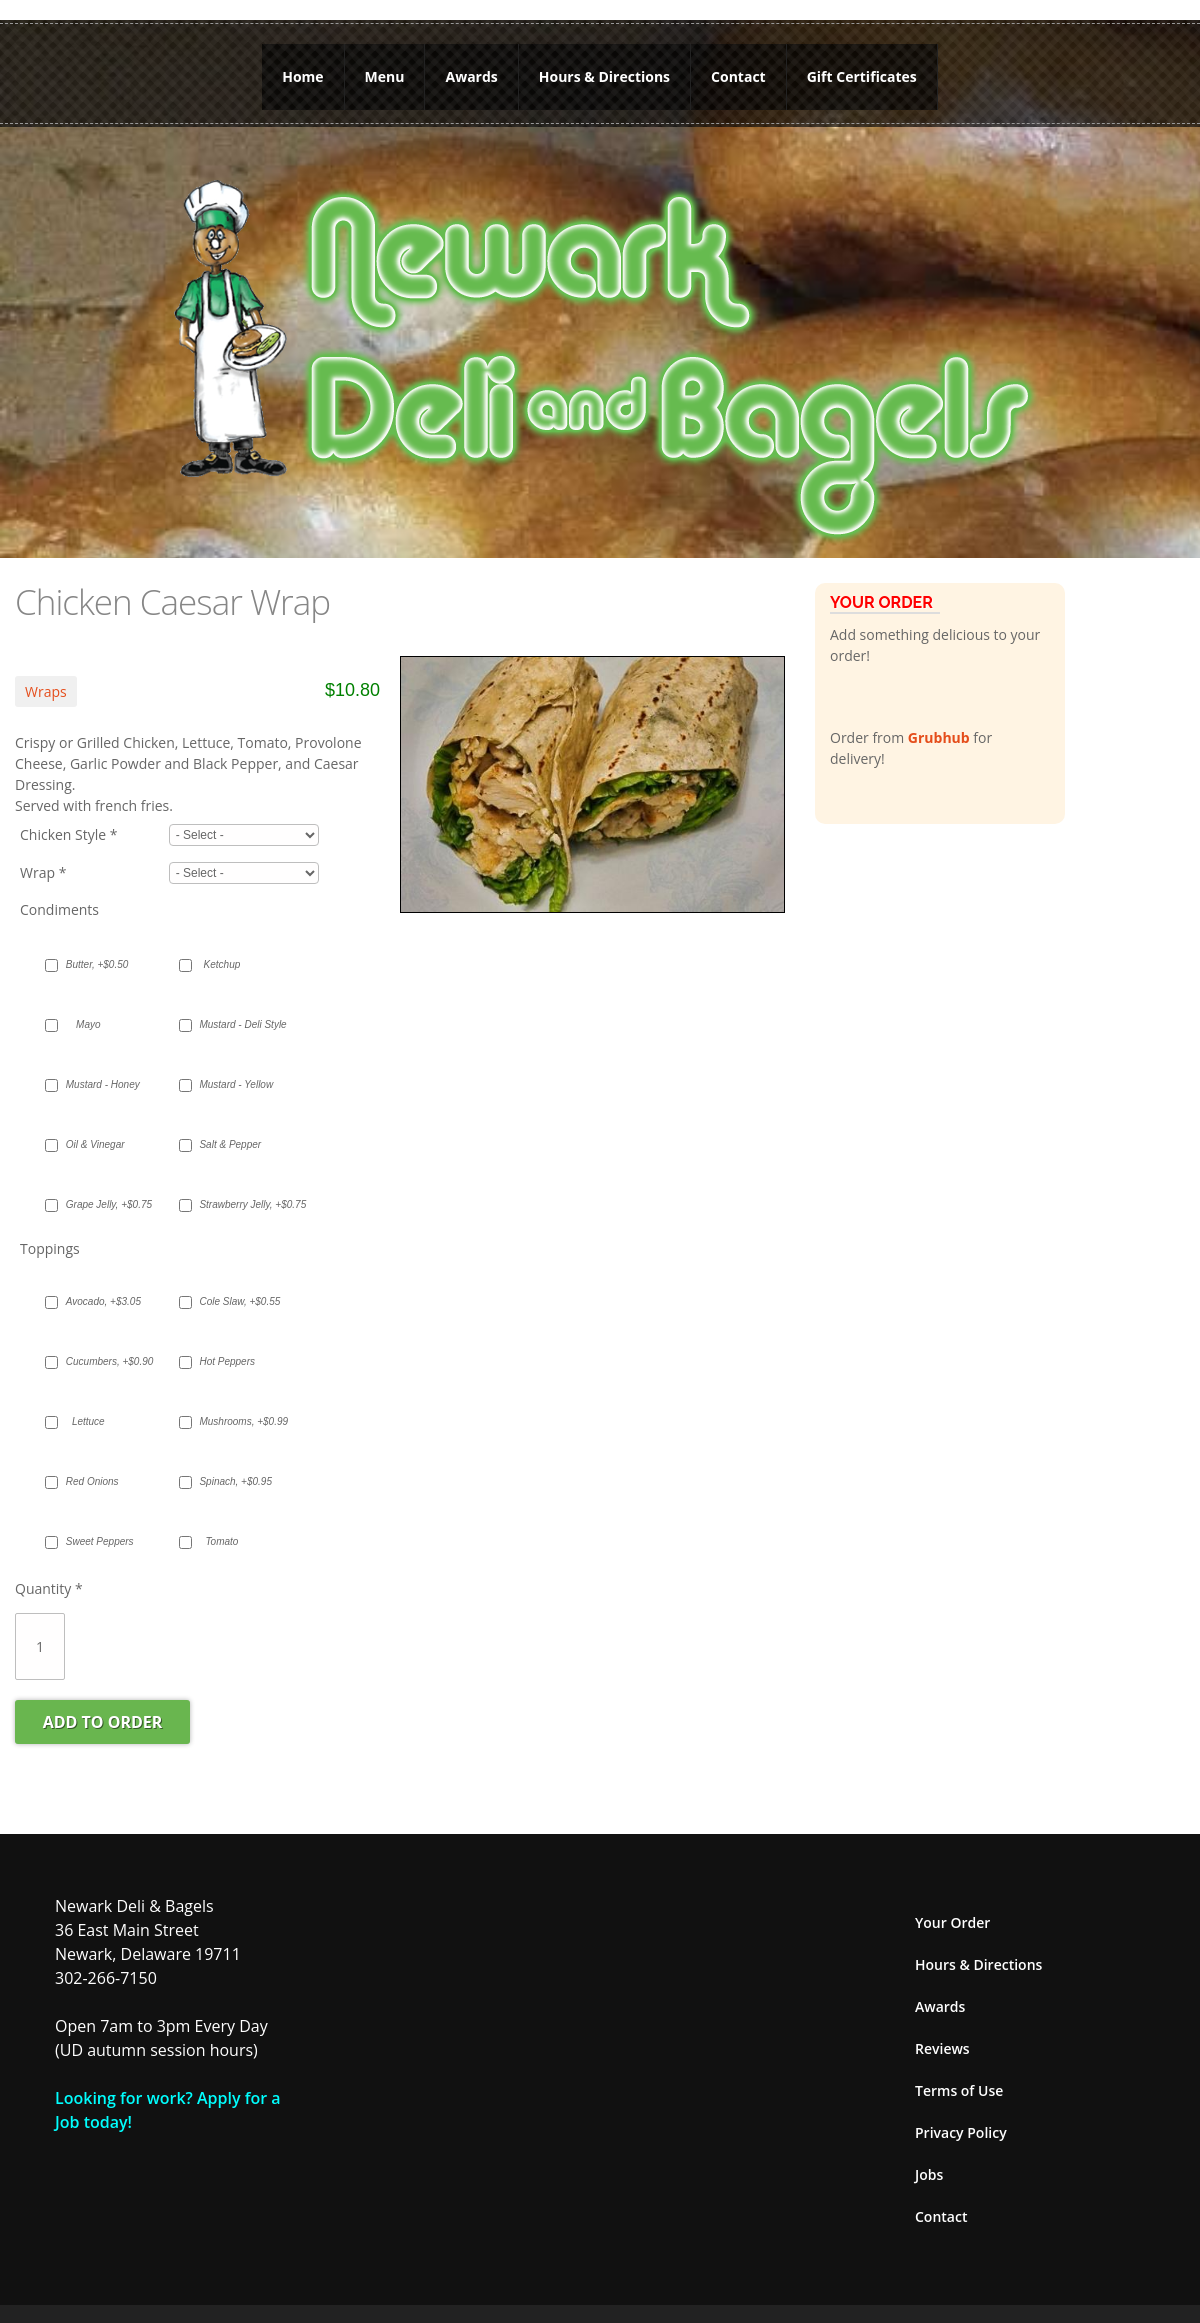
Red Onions (92, 1481)
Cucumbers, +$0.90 (98, 1361)
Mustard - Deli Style (231, 1024)
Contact (738, 76)
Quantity (49, 1588)
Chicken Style (69, 834)
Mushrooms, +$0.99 (231, 1421)
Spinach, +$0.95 (231, 1481)
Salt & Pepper (230, 1144)
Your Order (952, 1922)
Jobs (929, 2174)
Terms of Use (959, 2090)
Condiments (59, 909)
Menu (385, 76)
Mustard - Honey (98, 1084)
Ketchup (222, 964)
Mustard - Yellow (231, 1084)
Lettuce (88, 1421)
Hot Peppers (227, 1361)
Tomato (221, 1541)
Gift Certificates (862, 76)
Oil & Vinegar (95, 1144)
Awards (472, 76)
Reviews (942, 2048)
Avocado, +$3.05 (98, 1301)
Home (302, 76)
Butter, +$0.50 (97, 964)
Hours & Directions (604, 76)
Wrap (43, 872)
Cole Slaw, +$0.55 (231, 1301)
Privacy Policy (961, 2132)
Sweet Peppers (98, 1541)
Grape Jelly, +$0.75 (98, 1204)
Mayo (88, 1024)
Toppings (50, 1248)
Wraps (46, 691)
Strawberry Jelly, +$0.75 (231, 1204)
